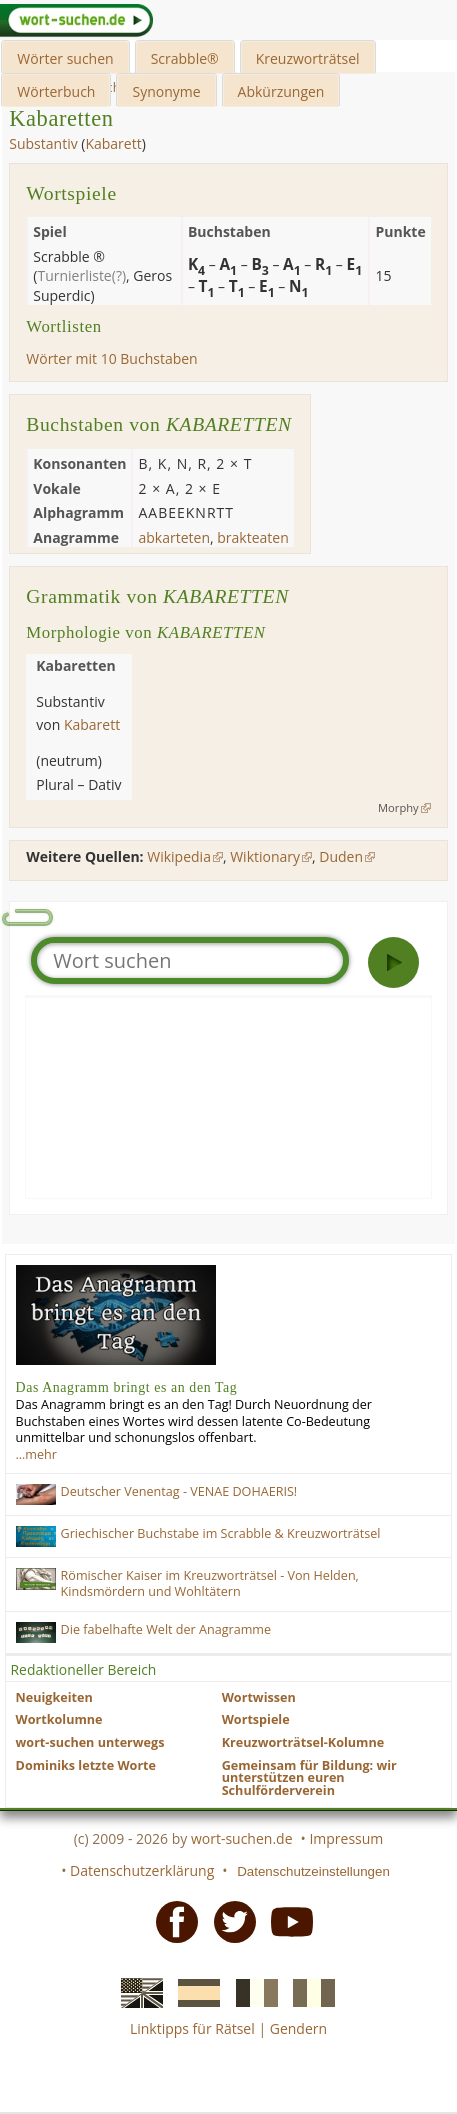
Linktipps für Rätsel (192, 2028)
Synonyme (166, 91)
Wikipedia (179, 856)
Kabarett (113, 143)
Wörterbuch (56, 91)
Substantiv (43, 143)
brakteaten (253, 537)
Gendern (298, 2028)
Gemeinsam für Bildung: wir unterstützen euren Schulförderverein (309, 1778)
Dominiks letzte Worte (86, 1765)
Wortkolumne (59, 1719)
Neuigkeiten (54, 1697)
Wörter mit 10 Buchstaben (111, 358)
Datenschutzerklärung (142, 1870)
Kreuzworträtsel (308, 58)
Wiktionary (265, 856)
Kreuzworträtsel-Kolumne (303, 1742)
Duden (341, 856)
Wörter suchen (65, 58)
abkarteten (174, 537)
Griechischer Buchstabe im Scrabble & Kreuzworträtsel (221, 1533)
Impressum (346, 1838)
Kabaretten (61, 118)
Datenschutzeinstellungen (313, 1871)
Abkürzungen (281, 91)
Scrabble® (185, 58)
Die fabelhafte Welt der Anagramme (166, 1629)
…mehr (36, 1454)
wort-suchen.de (242, 1838)
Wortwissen (259, 1697)
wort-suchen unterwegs (90, 1742)
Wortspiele (256, 1719)
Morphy (398, 807)
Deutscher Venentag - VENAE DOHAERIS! (179, 1491)
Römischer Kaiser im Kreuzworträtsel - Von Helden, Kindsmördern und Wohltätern (210, 1583)
